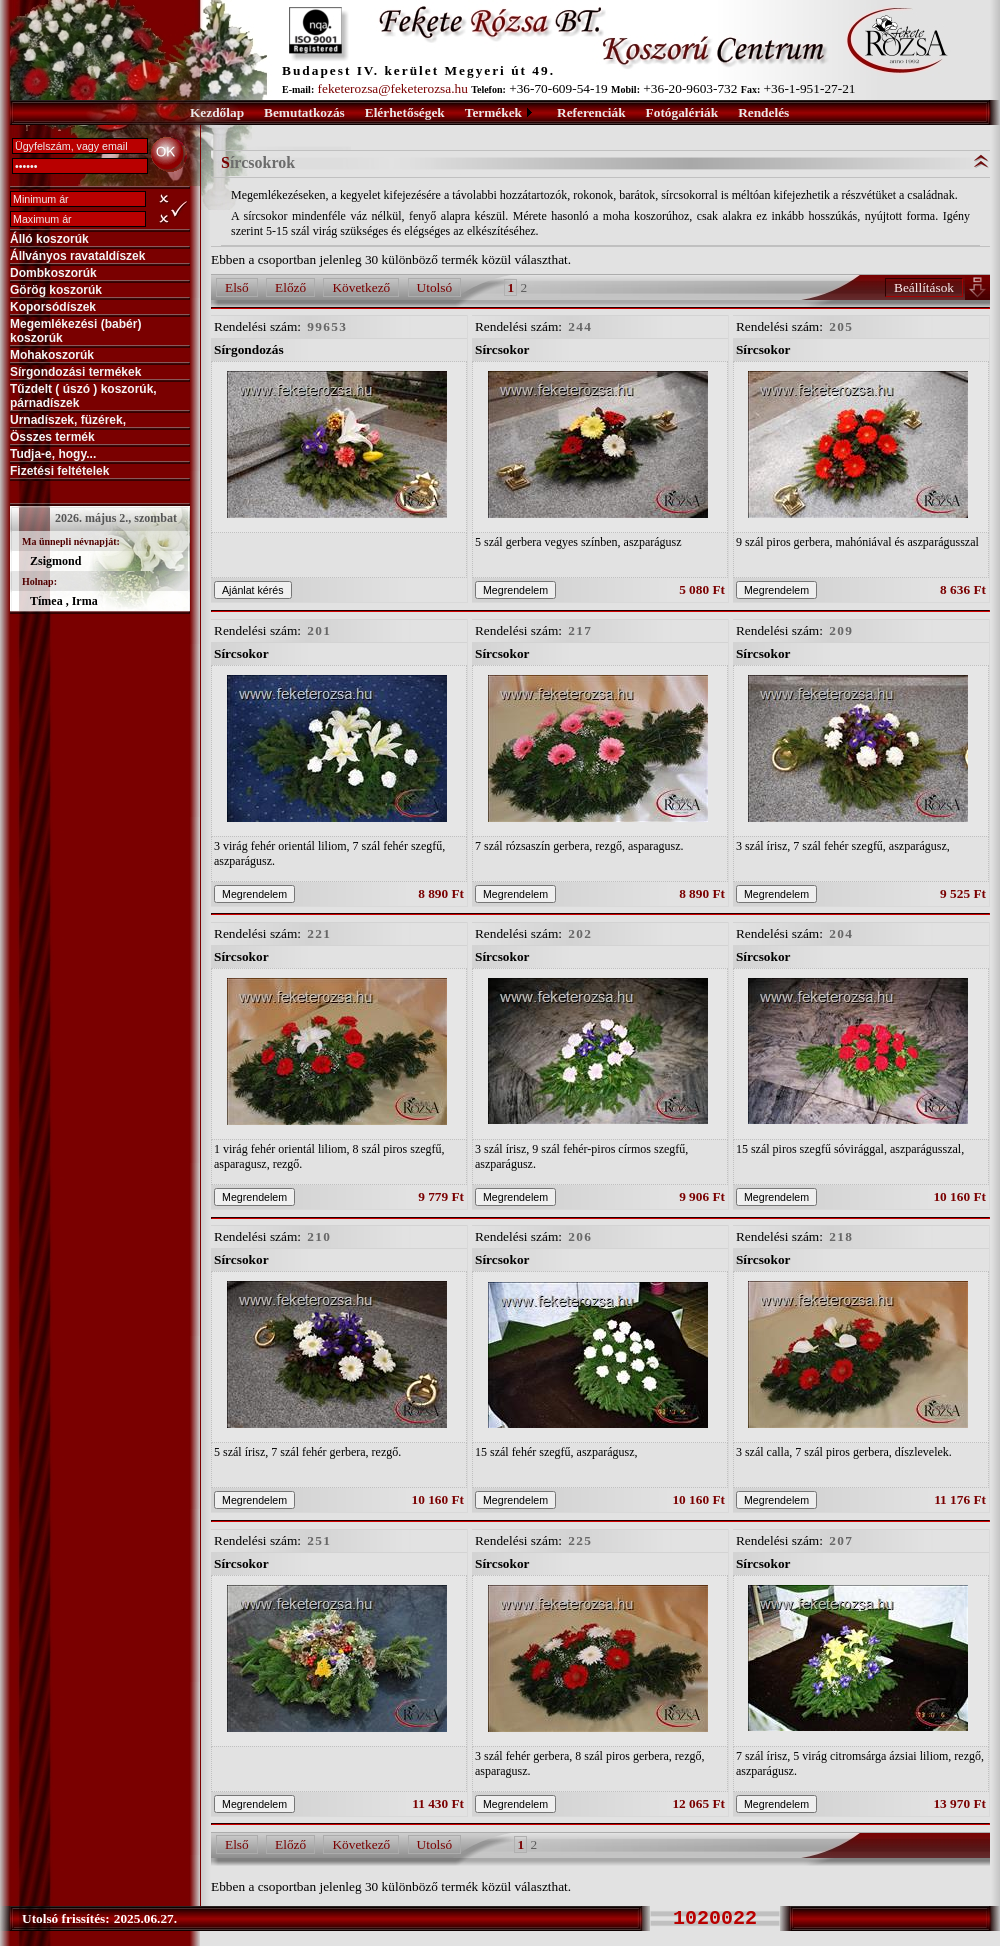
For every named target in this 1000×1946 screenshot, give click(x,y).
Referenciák (591, 112)
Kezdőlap (217, 112)
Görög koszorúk (56, 290)
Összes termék (52, 437)
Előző (290, 287)
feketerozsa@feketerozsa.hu (393, 88)
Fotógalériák (682, 112)
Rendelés (763, 112)
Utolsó (435, 287)
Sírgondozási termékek (75, 372)
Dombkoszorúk (53, 273)
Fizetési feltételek (59, 471)
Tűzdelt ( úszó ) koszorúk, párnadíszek (83, 396)
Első (237, 287)
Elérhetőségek (405, 112)
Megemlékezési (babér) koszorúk (75, 331)
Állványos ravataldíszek (77, 256)
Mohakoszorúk (52, 355)
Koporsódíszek (53, 307)
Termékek (493, 112)
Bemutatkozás (304, 112)
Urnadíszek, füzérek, (68, 420)
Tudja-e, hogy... (53, 454)
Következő (361, 287)
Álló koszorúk (49, 239)
